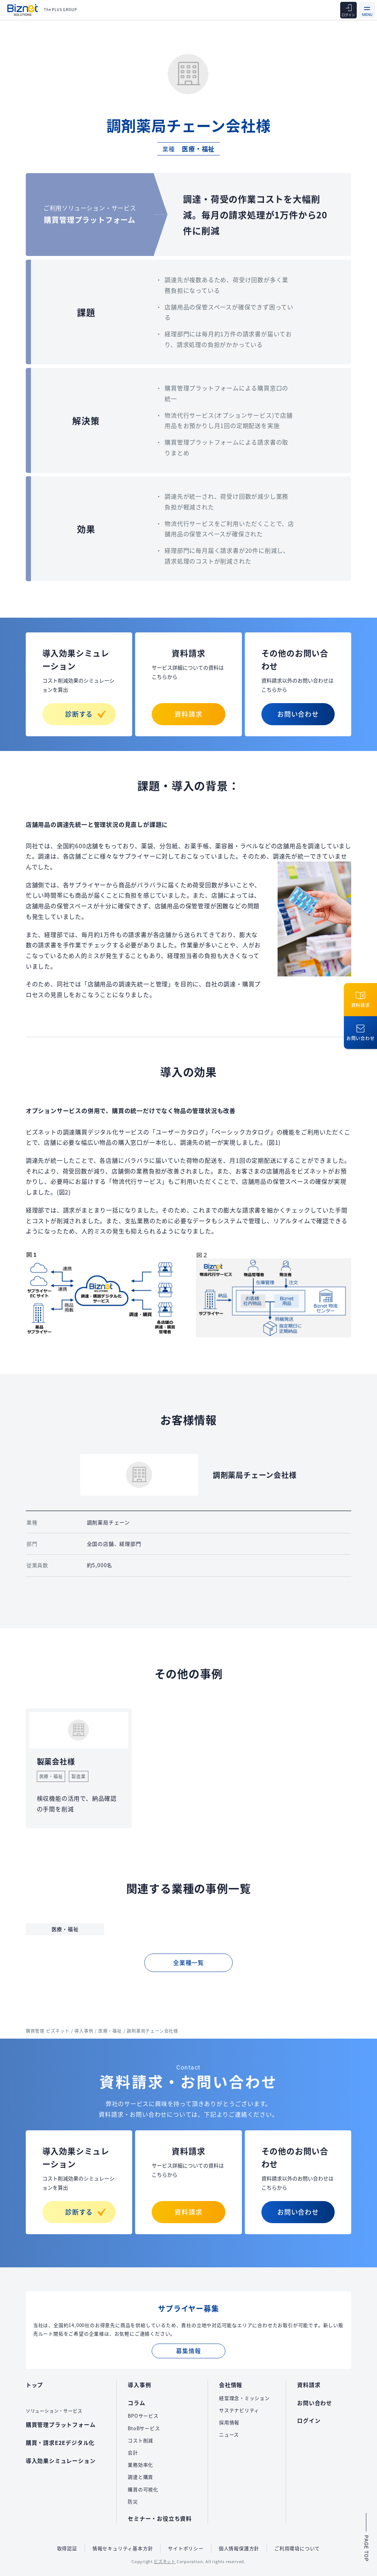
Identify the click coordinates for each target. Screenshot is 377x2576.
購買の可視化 (143, 2489)
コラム (136, 2403)
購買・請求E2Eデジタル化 (60, 2442)
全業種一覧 (188, 1962)
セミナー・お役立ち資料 (160, 2518)
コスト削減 (140, 2440)
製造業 (78, 1776)
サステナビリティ (239, 2410)
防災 (133, 2501)
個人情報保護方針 (239, 2548)
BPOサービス (143, 2415)
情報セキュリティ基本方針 (122, 2548)
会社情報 (230, 2385)
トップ (34, 2385)
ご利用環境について (297, 2548)
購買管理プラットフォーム (61, 2424)
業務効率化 (140, 2464)
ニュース (229, 2434)
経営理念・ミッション (244, 2397)
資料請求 (188, 714)
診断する (85, 714)
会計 (133, 2452)
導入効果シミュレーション (61, 2460)
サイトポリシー (186, 2548)
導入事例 (139, 2385)
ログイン (308, 2420)
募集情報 (188, 2350)
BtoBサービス (144, 2428)
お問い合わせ (298, 714)
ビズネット (165, 2561)
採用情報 (229, 2422)
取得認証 (67, 2548)
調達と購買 (140, 2476)
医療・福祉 (198, 148)
